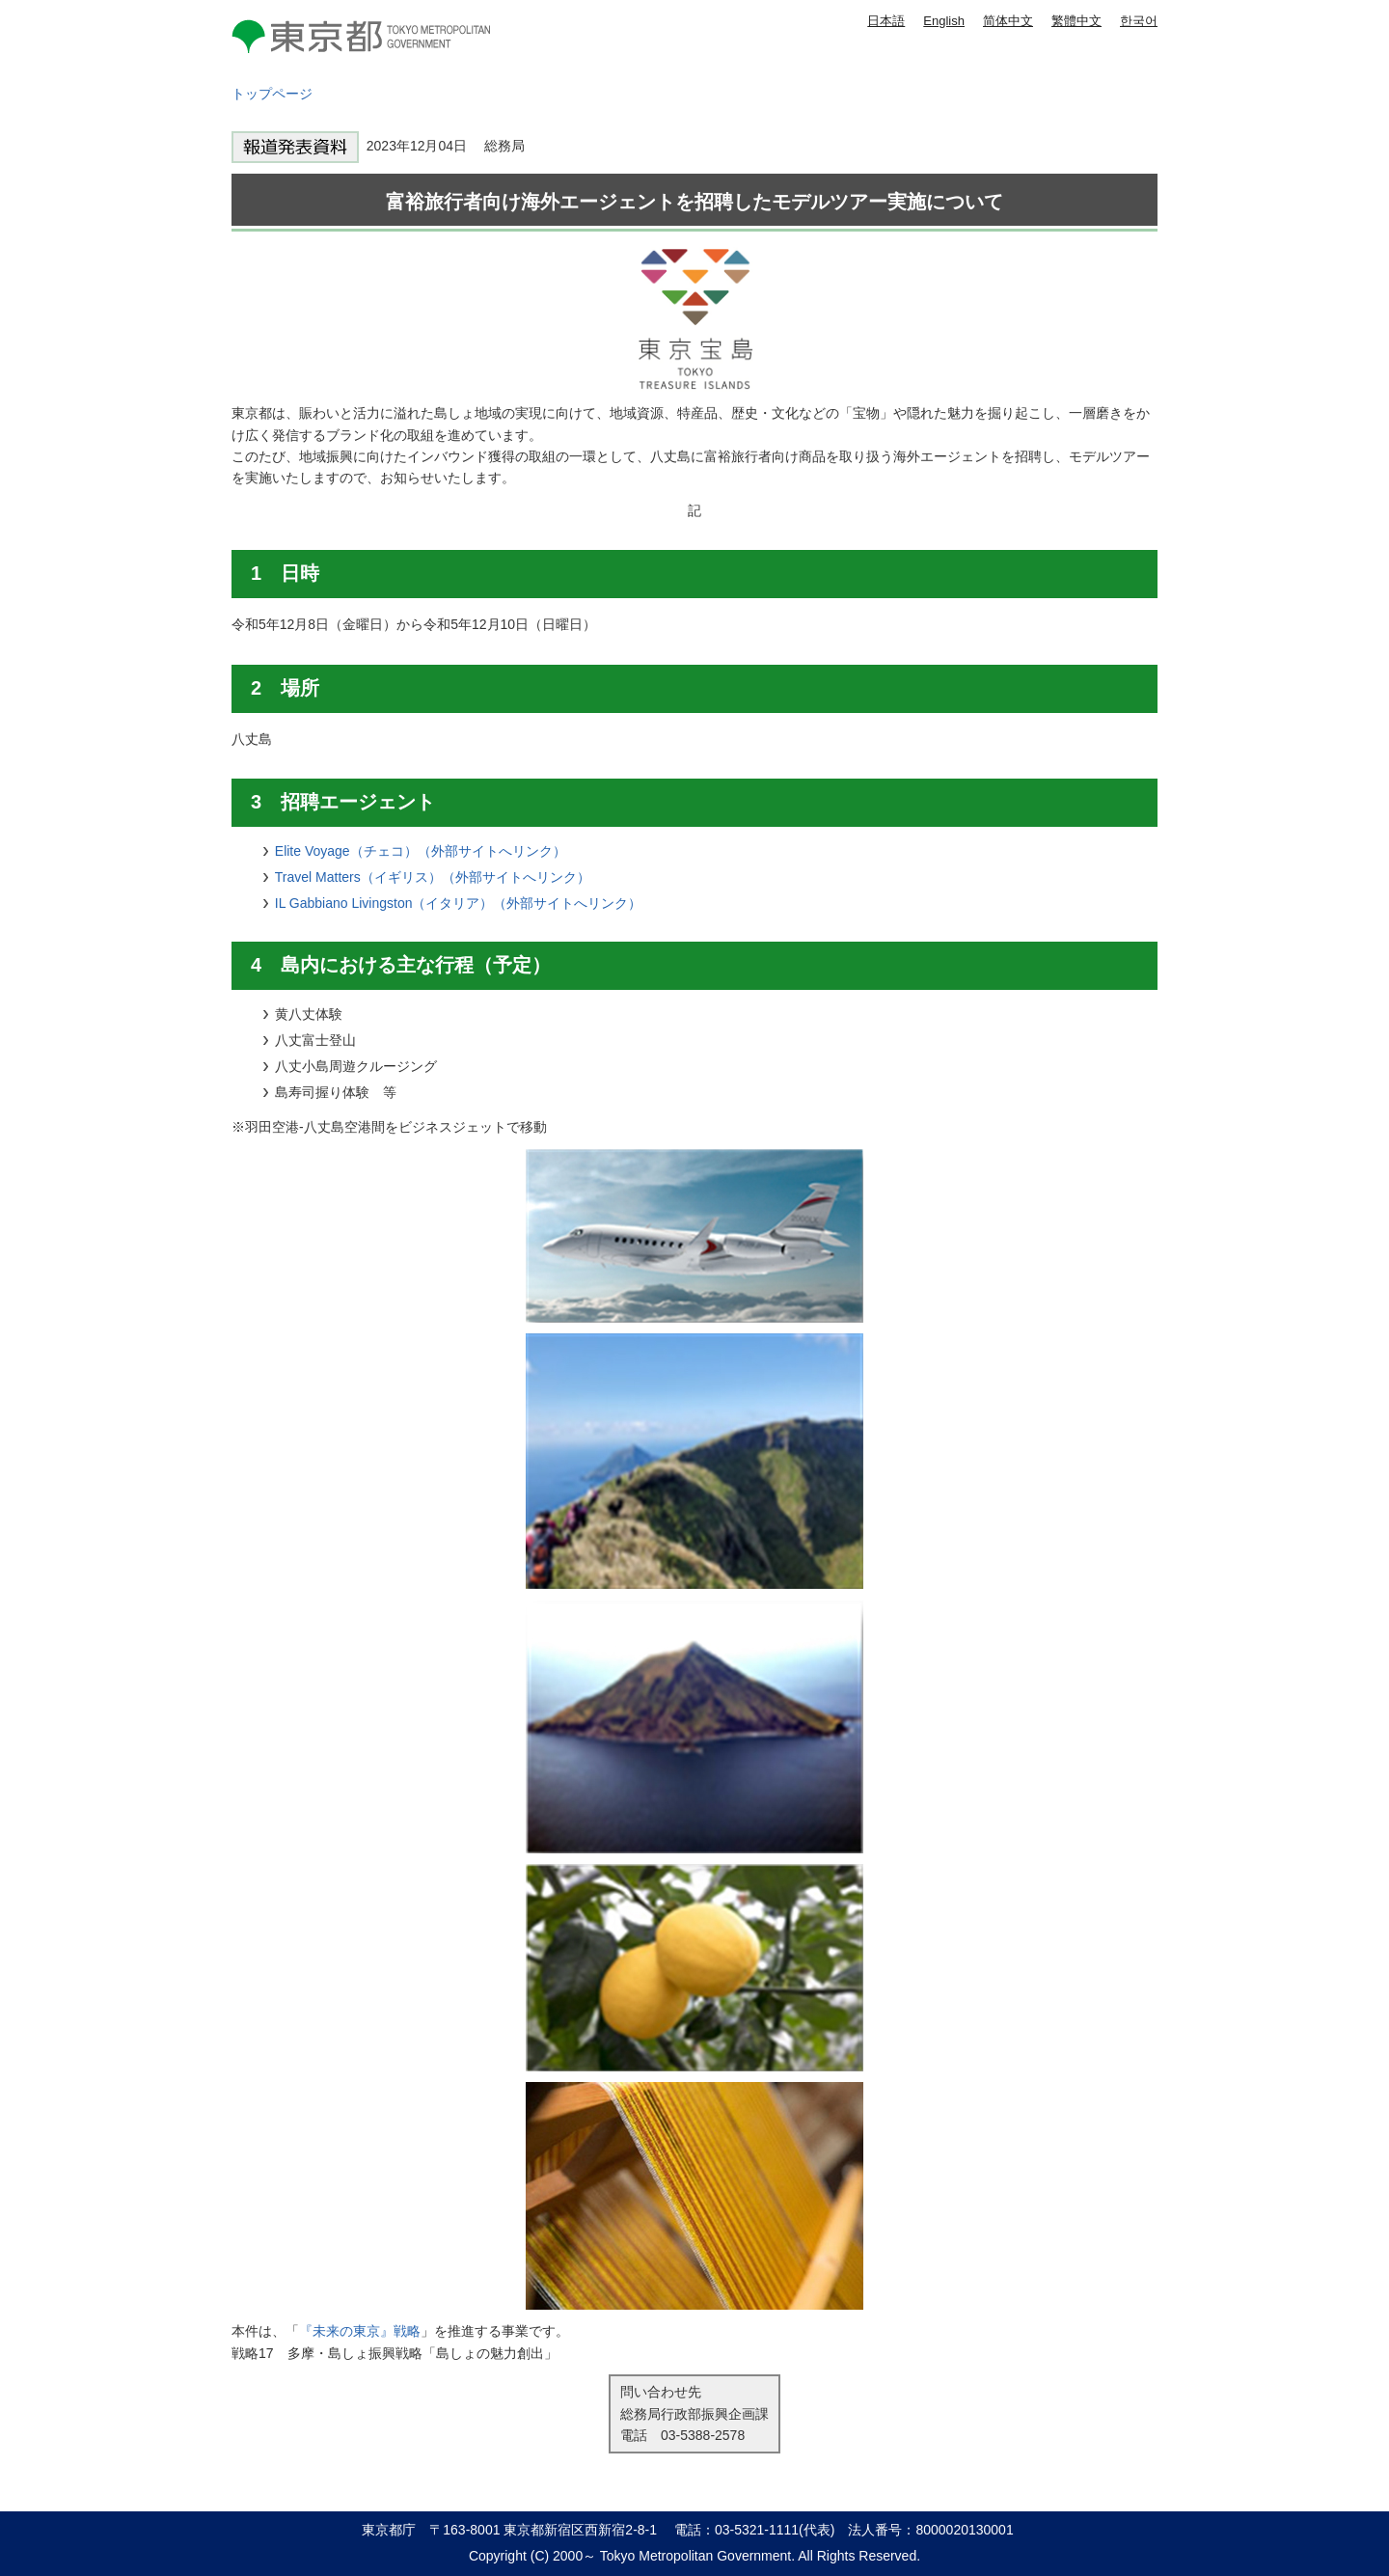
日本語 (886, 21)
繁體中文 (1076, 21)
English (944, 21)
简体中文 (1008, 21)
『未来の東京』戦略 (360, 2331)
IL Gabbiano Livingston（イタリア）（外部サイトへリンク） (458, 903)
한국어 (1139, 21)
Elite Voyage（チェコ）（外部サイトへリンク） (420, 851)
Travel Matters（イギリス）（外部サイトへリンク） (432, 877)
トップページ (272, 93)
